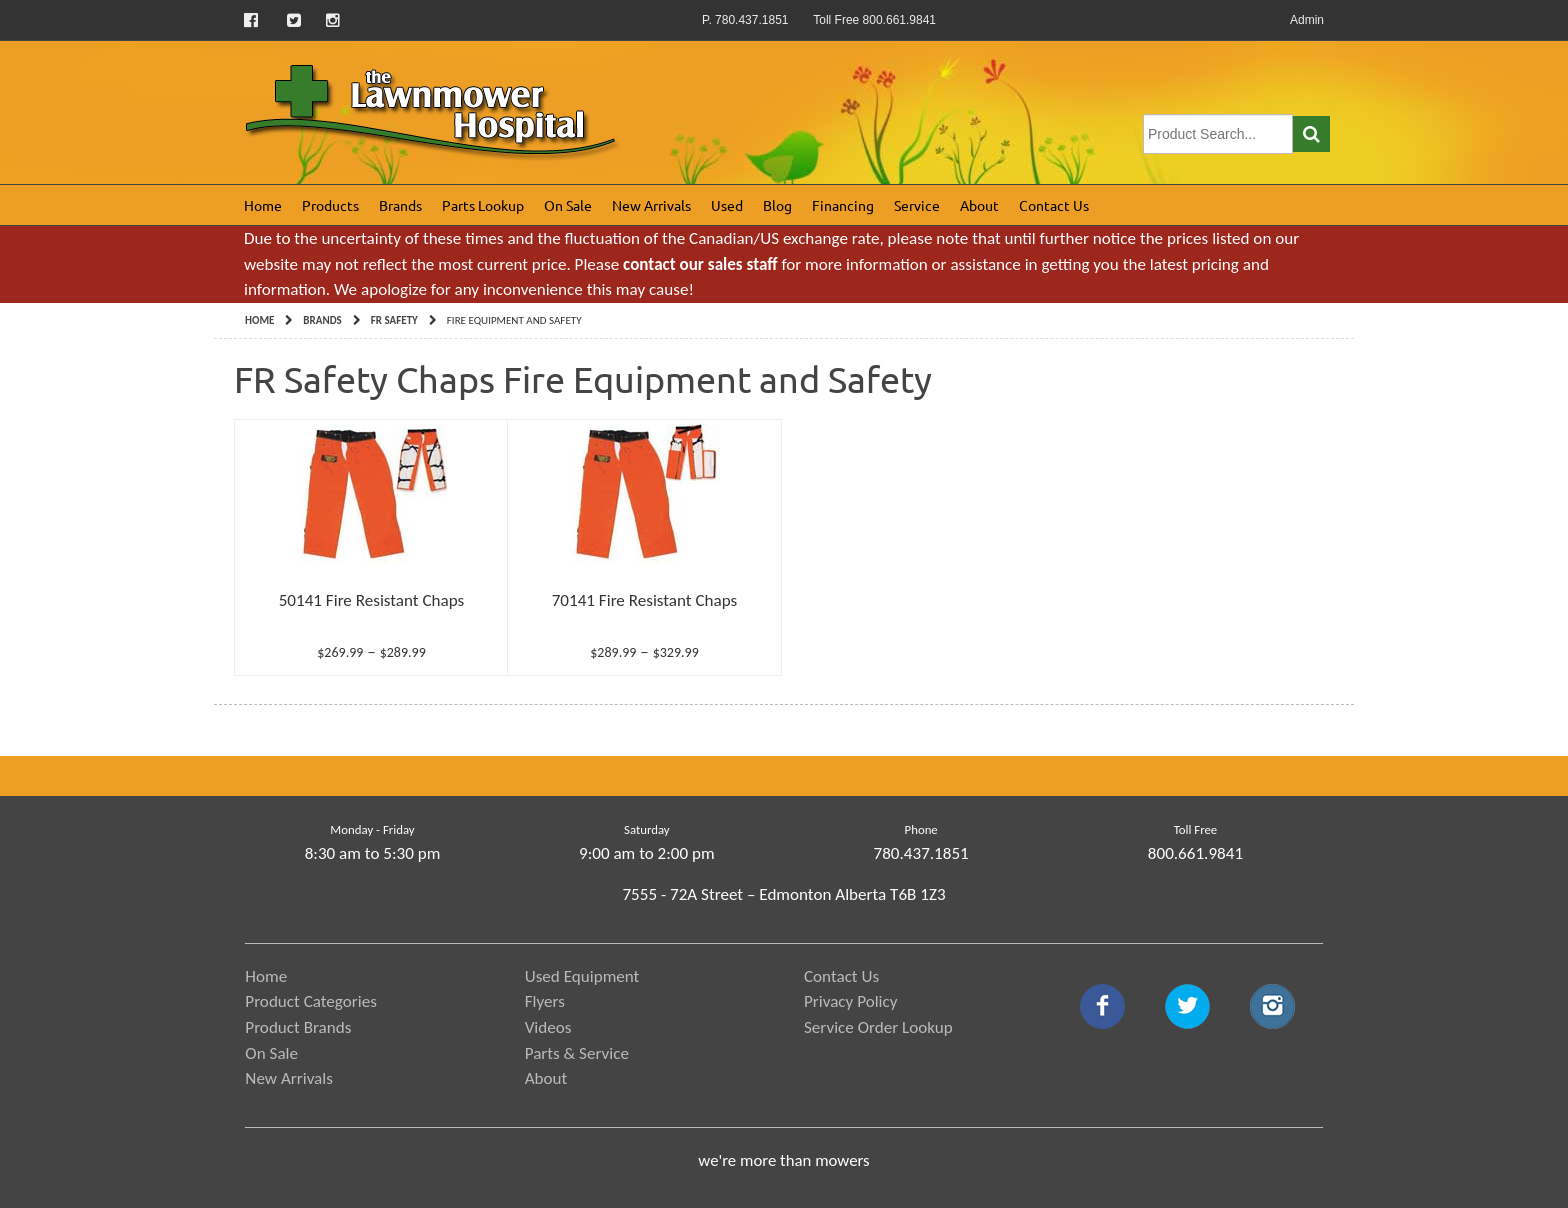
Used (727, 205)
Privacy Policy (851, 1001)
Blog (777, 205)
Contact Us (1054, 205)
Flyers (545, 1001)
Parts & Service (577, 1053)
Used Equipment (582, 976)
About (979, 205)
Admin (1307, 20)
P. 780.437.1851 (745, 20)
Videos (548, 1027)
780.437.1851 (921, 853)
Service (917, 205)
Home (263, 205)
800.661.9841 (1195, 853)
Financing (843, 205)
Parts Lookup (483, 205)
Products (330, 205)
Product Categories (311, 1001)
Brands (400, 205)
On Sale (568, 205)
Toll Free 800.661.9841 (874, 20)
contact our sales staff (700, 264)
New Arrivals (651, 205)
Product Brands (298, 1027)
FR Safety (394, 320)
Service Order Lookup (878, 1027)
